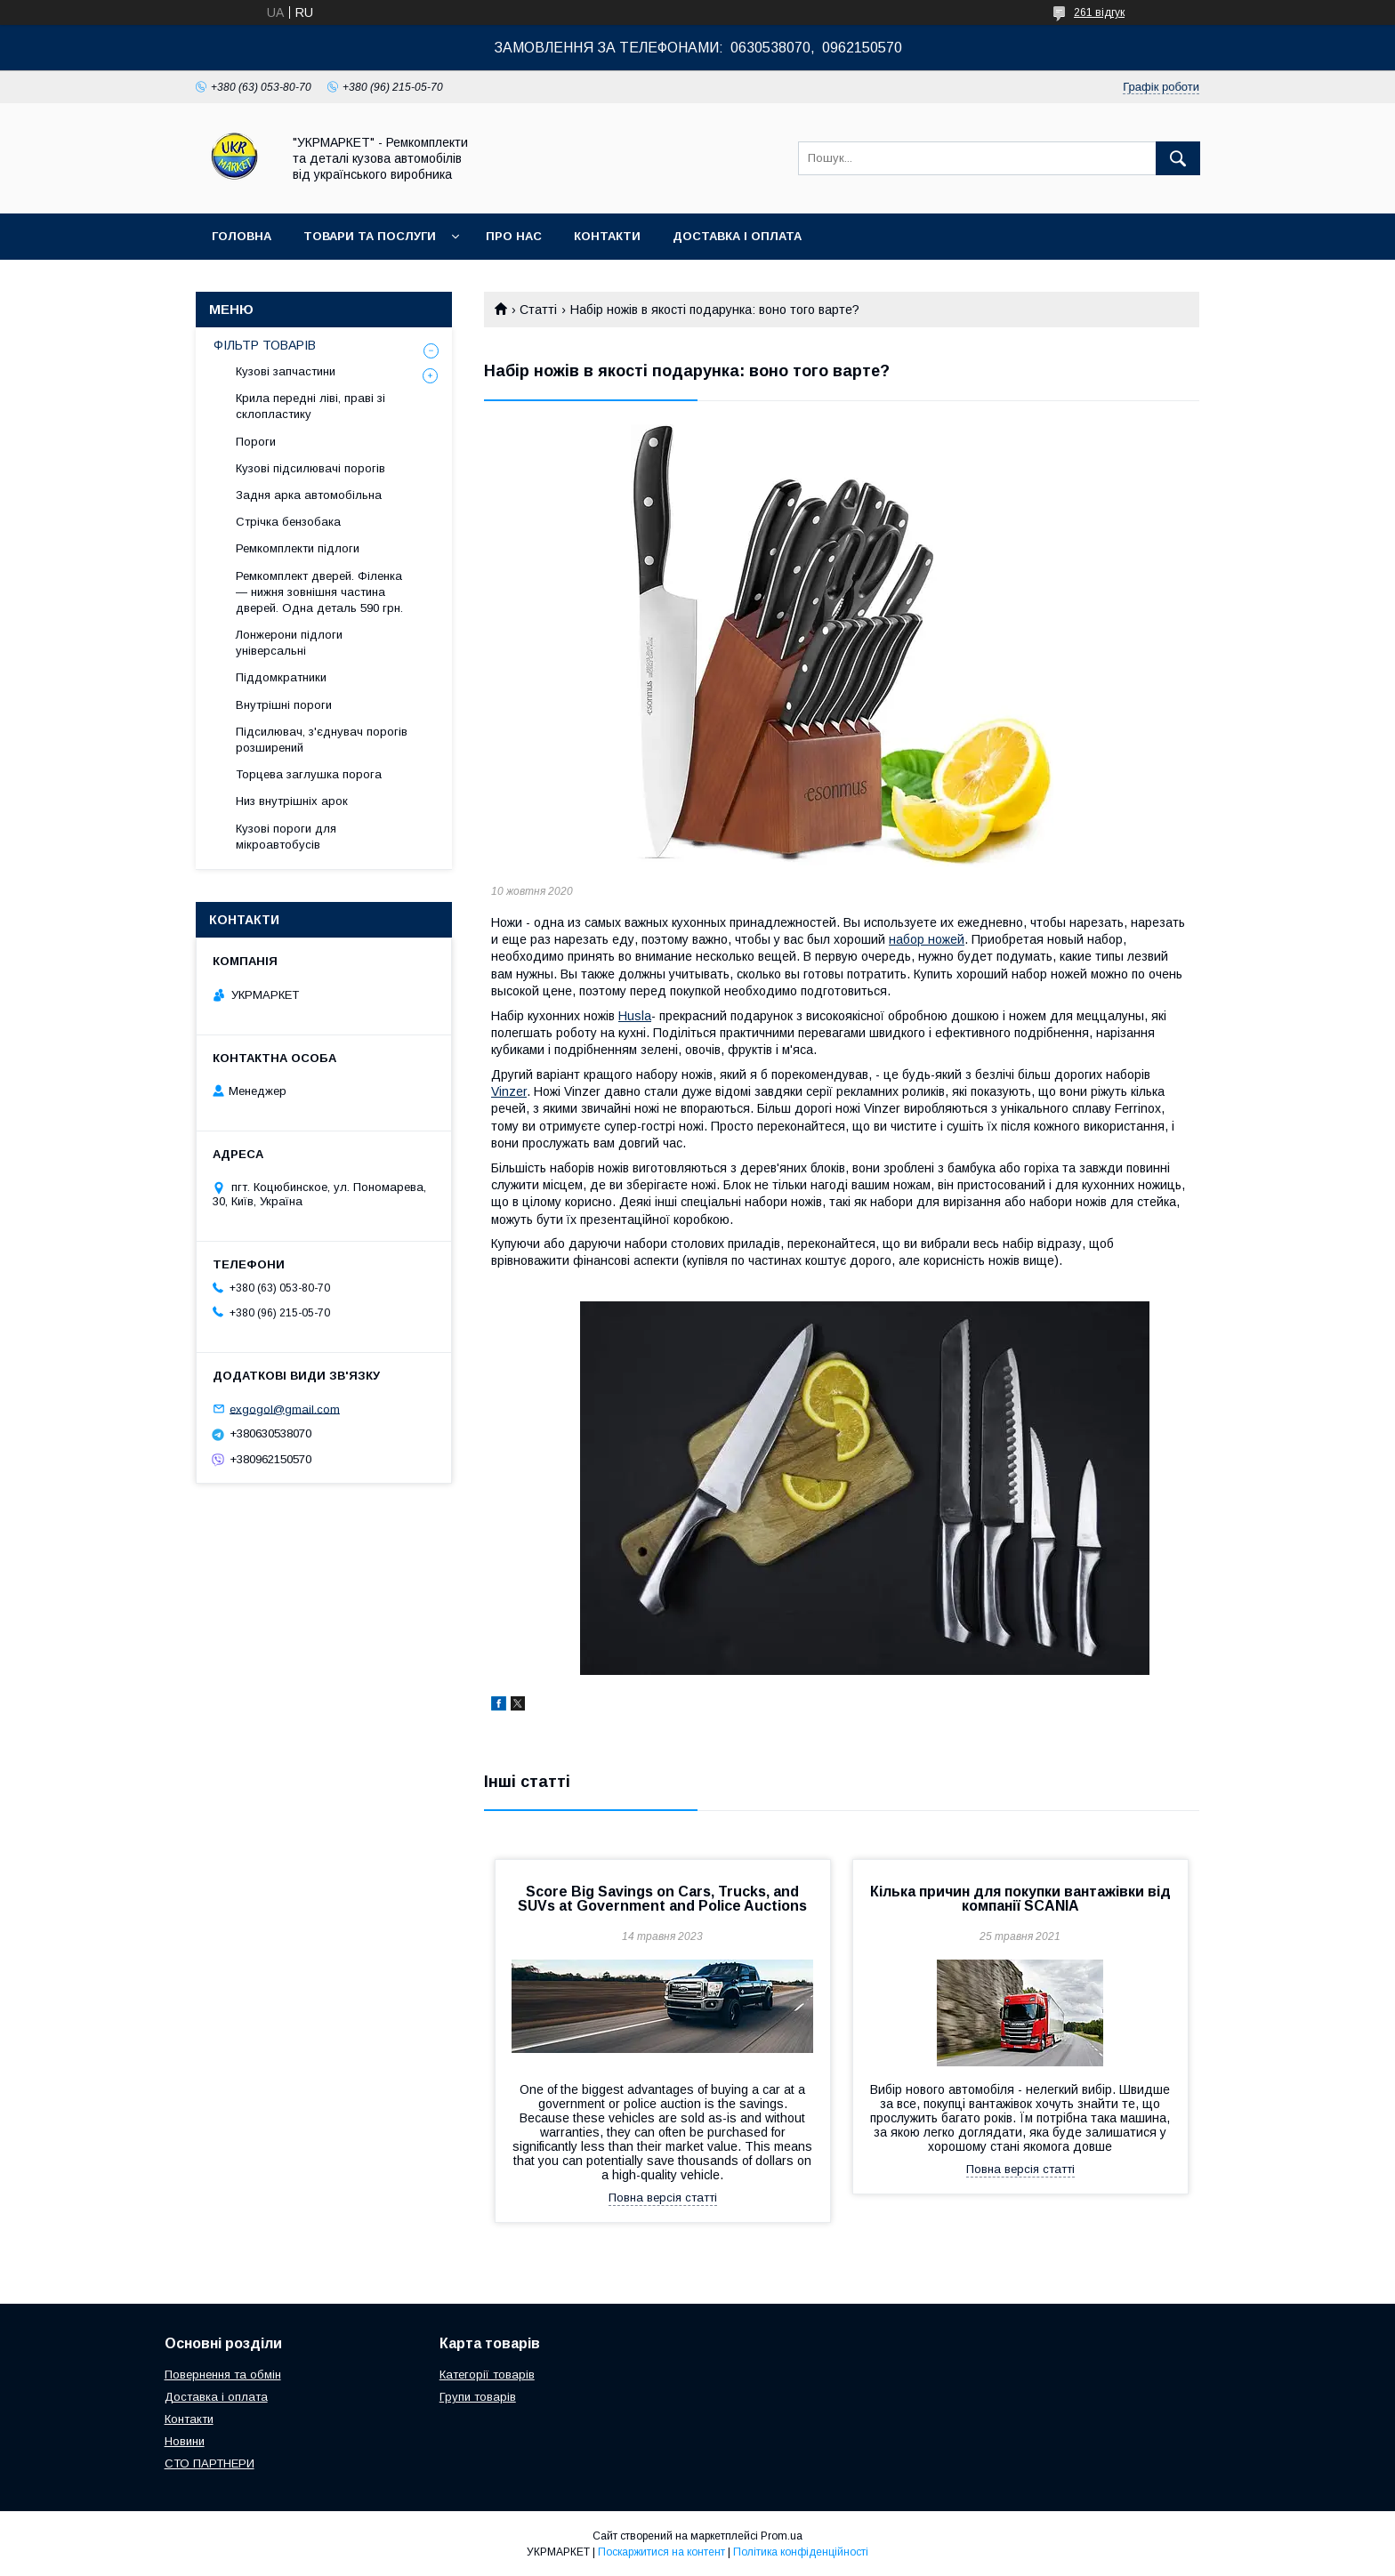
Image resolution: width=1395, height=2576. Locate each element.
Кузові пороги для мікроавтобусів (286, 836)
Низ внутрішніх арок (292, 801)
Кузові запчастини (285, 371)
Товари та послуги (369, 236)
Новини (185, 2441)
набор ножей (926, 939)
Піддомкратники (281, 677)
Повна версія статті (663, 2197)
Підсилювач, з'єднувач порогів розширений (321, 739)
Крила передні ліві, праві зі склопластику (310, 406)
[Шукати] (1178, 158)
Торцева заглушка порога (309, 774)
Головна (241, 236)
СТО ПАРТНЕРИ (209, 2463)
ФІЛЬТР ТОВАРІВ (265, 345)
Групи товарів (477, 2396)
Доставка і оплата (737, 236)
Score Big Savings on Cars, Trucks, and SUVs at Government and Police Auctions (662, 1898)
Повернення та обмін (223, 2374)
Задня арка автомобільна (309, 495)
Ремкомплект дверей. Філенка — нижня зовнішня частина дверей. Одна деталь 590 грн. (319, 592)
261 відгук (1099, 12)
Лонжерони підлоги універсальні (289, 642)
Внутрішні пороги (284, 705)
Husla (634, 1016)
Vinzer (509, 1091)
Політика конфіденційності (800, 2552)
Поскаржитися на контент (661, 2552)
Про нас (514, 236)
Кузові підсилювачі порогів (310, 468)
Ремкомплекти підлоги (297, 548)
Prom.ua (781, 2536)
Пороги (256, 441)
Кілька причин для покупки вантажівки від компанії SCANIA (1020, 1898)
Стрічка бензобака (288, 521)
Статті (538, 309)
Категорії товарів (487, 2374)
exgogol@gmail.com (285, 1408)
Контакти (607, 236)
